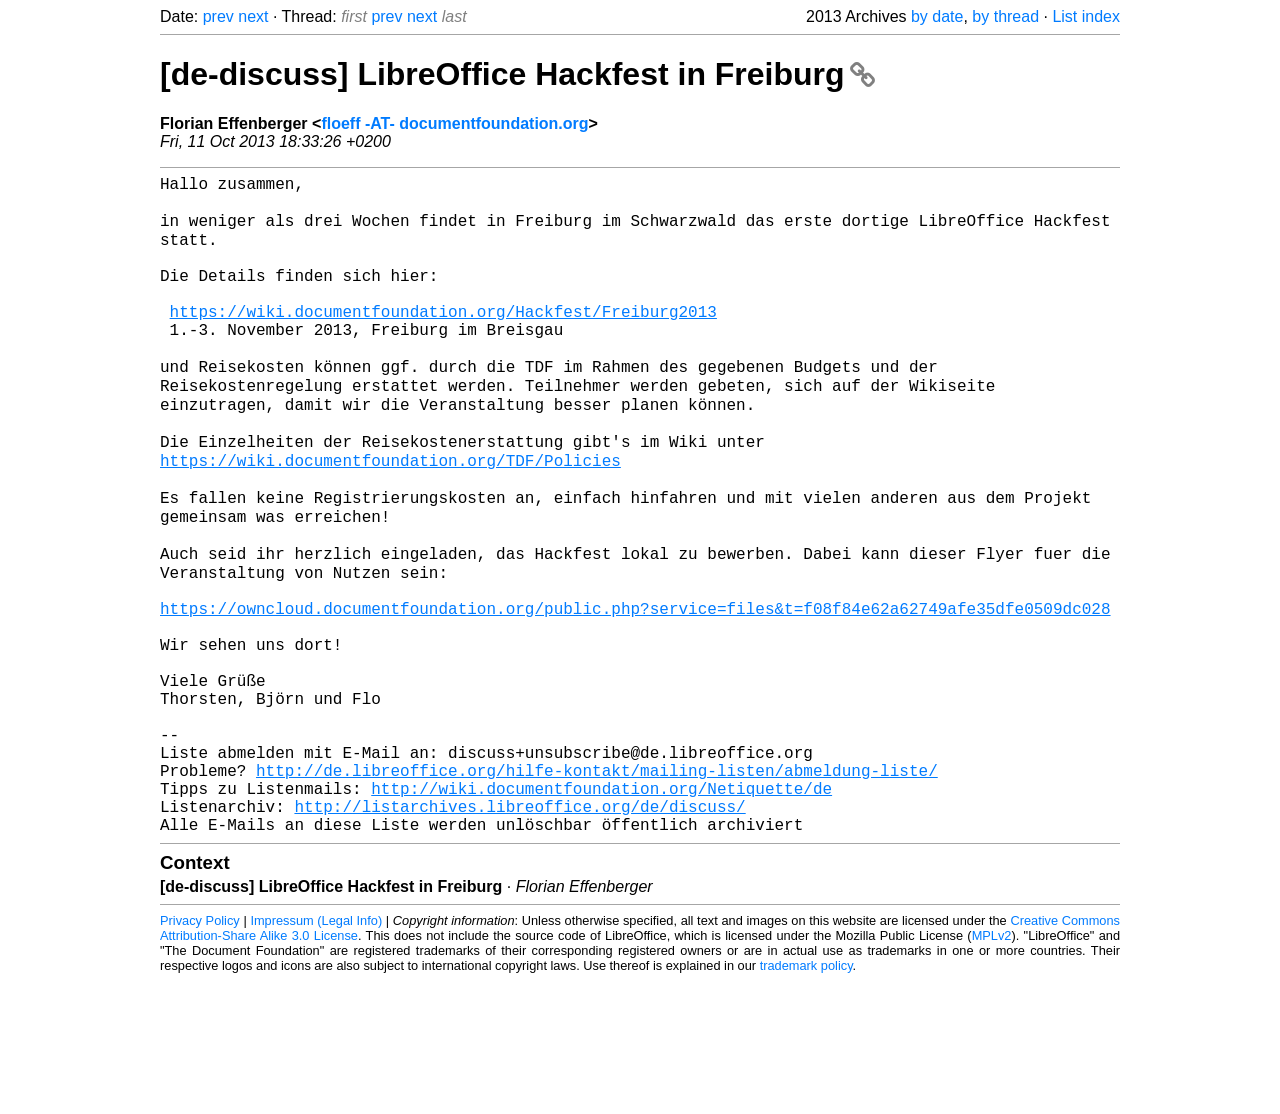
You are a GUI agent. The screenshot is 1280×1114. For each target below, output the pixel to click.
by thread (1005, 16)
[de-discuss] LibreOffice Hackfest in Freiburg (517, 74)
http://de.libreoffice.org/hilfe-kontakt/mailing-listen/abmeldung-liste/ (597, 891)
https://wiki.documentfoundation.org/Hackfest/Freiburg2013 (443, 341)
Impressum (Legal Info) (316, 1053)
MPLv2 (992, 1068)
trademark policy (806, 1098)
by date (937, 16)
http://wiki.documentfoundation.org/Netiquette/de (601, 913)
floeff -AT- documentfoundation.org (454, 123)
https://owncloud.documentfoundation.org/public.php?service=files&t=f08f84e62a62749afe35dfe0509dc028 (635, 693)
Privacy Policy (200, 1053)
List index (1086, 16)
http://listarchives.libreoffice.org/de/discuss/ (519, 935)
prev (218, 16)
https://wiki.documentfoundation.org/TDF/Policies (390, 517)
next (253, 16)
